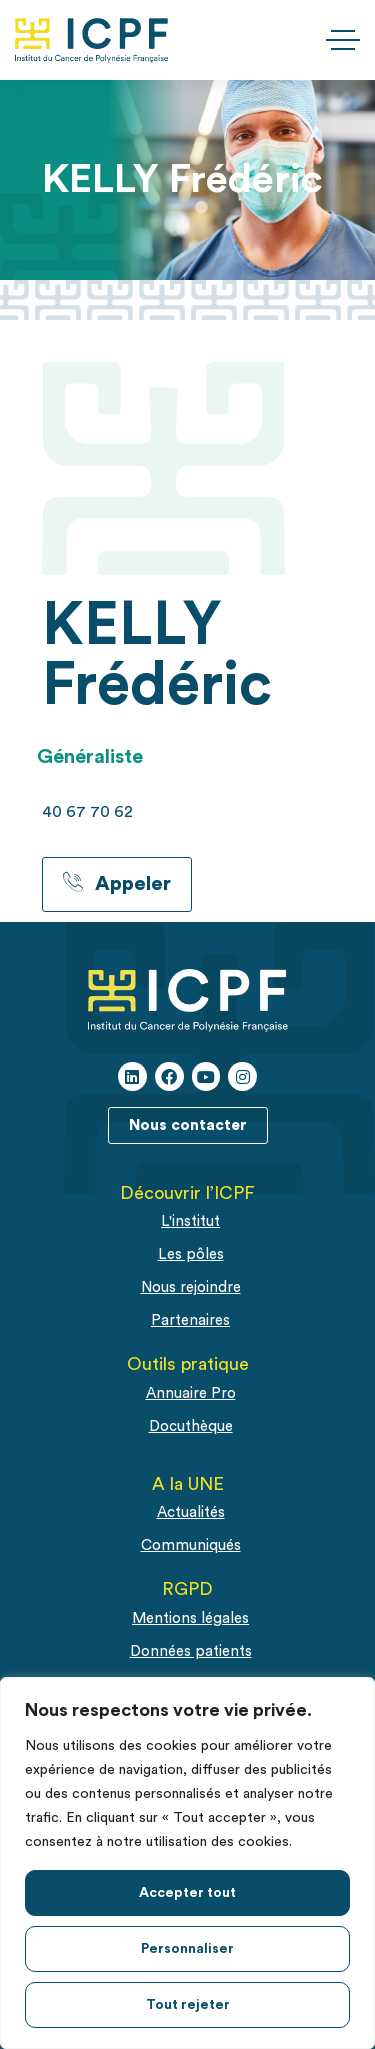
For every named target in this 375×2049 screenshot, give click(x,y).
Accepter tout (187, 1893)
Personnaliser (187, 1949)
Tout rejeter (188, 2005)
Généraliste (90, 757)
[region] (187, 1863)
